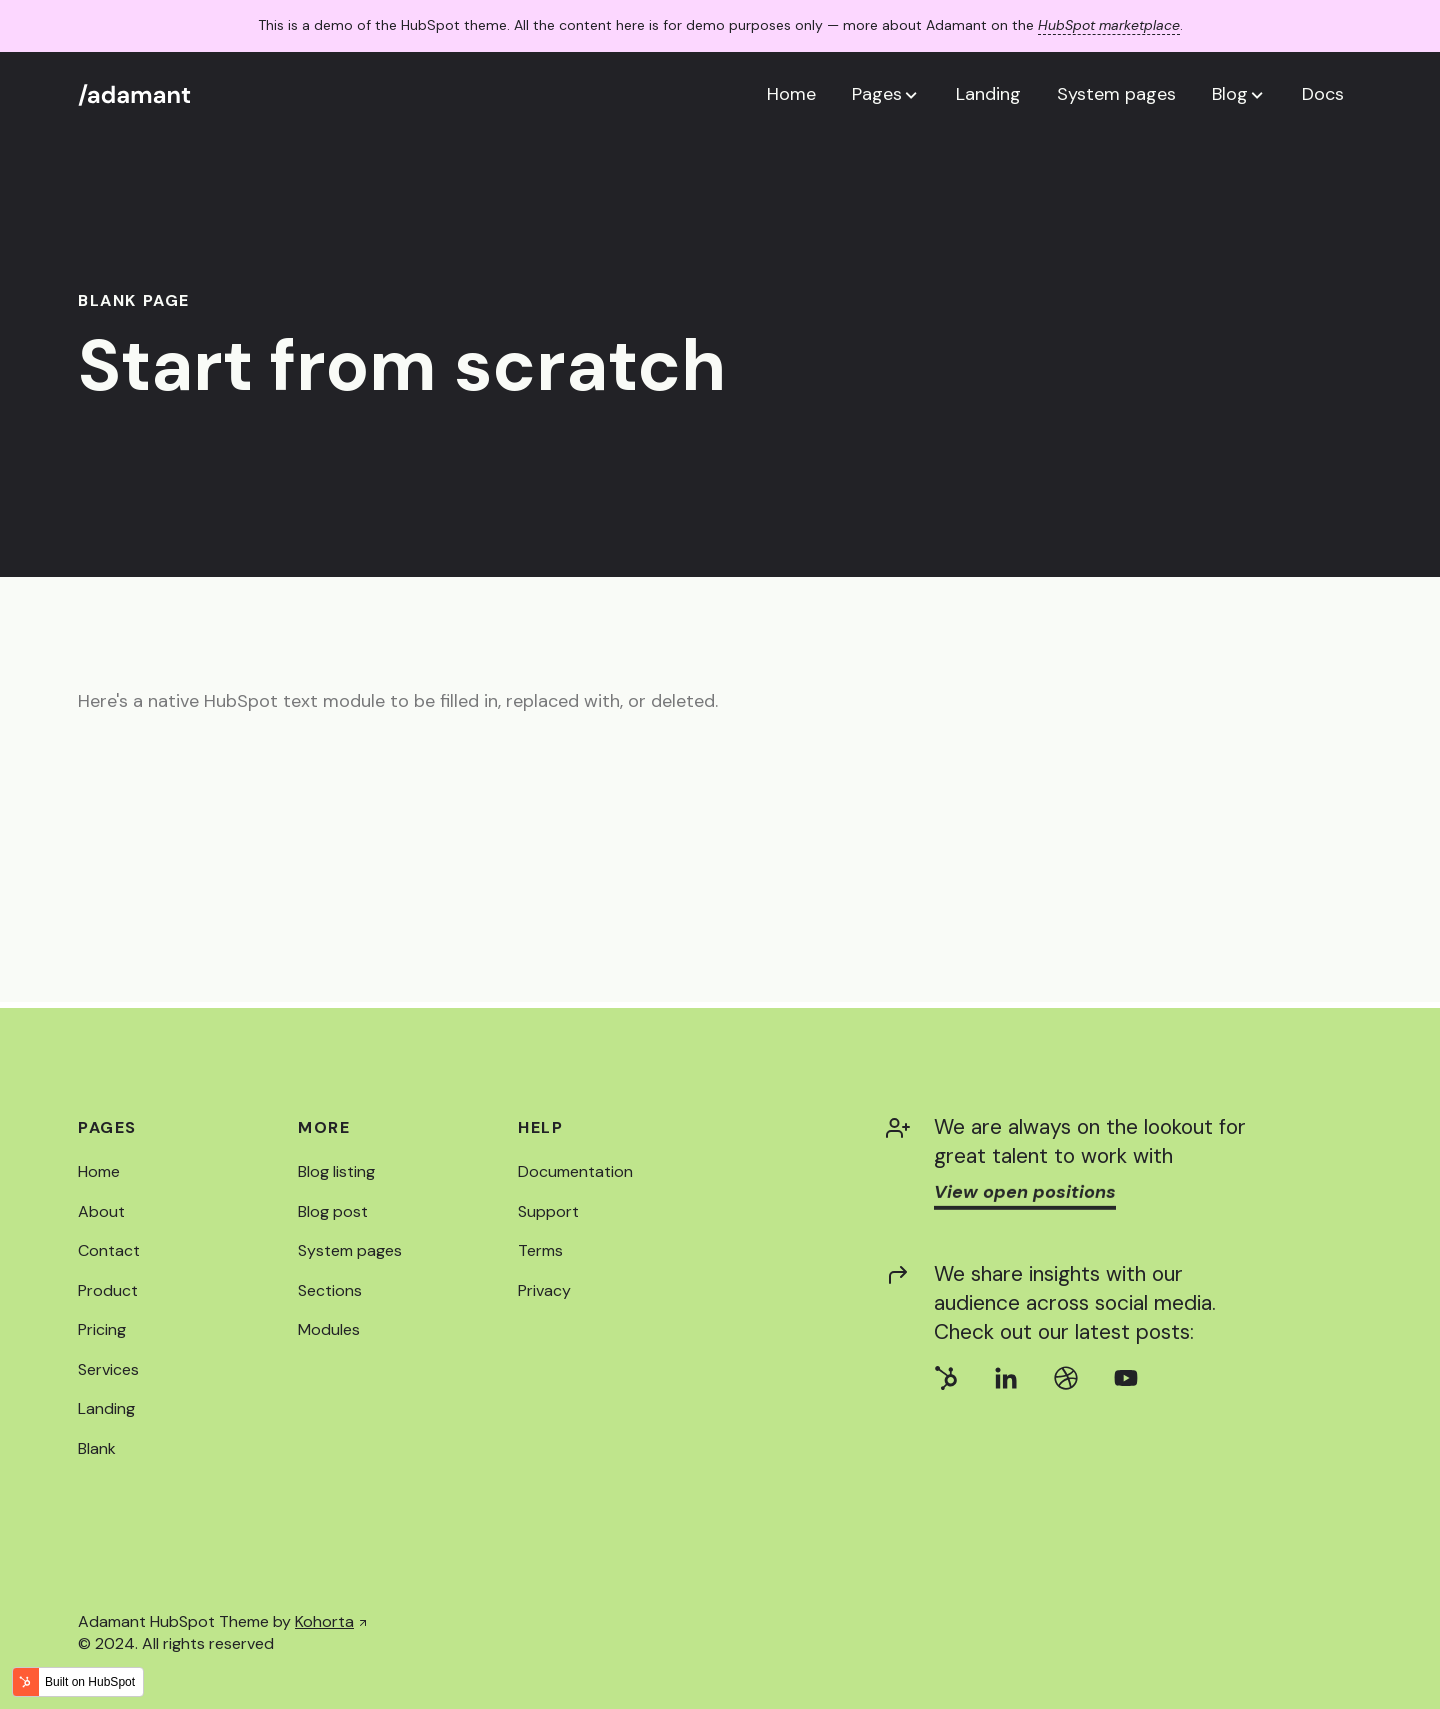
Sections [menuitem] (330, 1290)
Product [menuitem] (108, 1290)
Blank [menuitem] (97, 1448)
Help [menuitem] (540, 1128)
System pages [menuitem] (350, 1250)
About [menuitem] (101, 1211)
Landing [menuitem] (106, 1408)
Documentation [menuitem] (575, 1171)
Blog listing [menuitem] (336, 1171)
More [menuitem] (324, 1128)
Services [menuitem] (108, 1369)
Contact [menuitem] (109, 1250)
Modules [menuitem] (329, 1329)
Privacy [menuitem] (544, 1290)
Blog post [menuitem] (333, 1211)
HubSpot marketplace (1109, 25)
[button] (886, 94)
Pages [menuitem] (107, 1128)
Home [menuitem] (99, 1171)
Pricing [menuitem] (102, 1329)
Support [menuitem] (548, 1211)
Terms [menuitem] (540, 1250)
